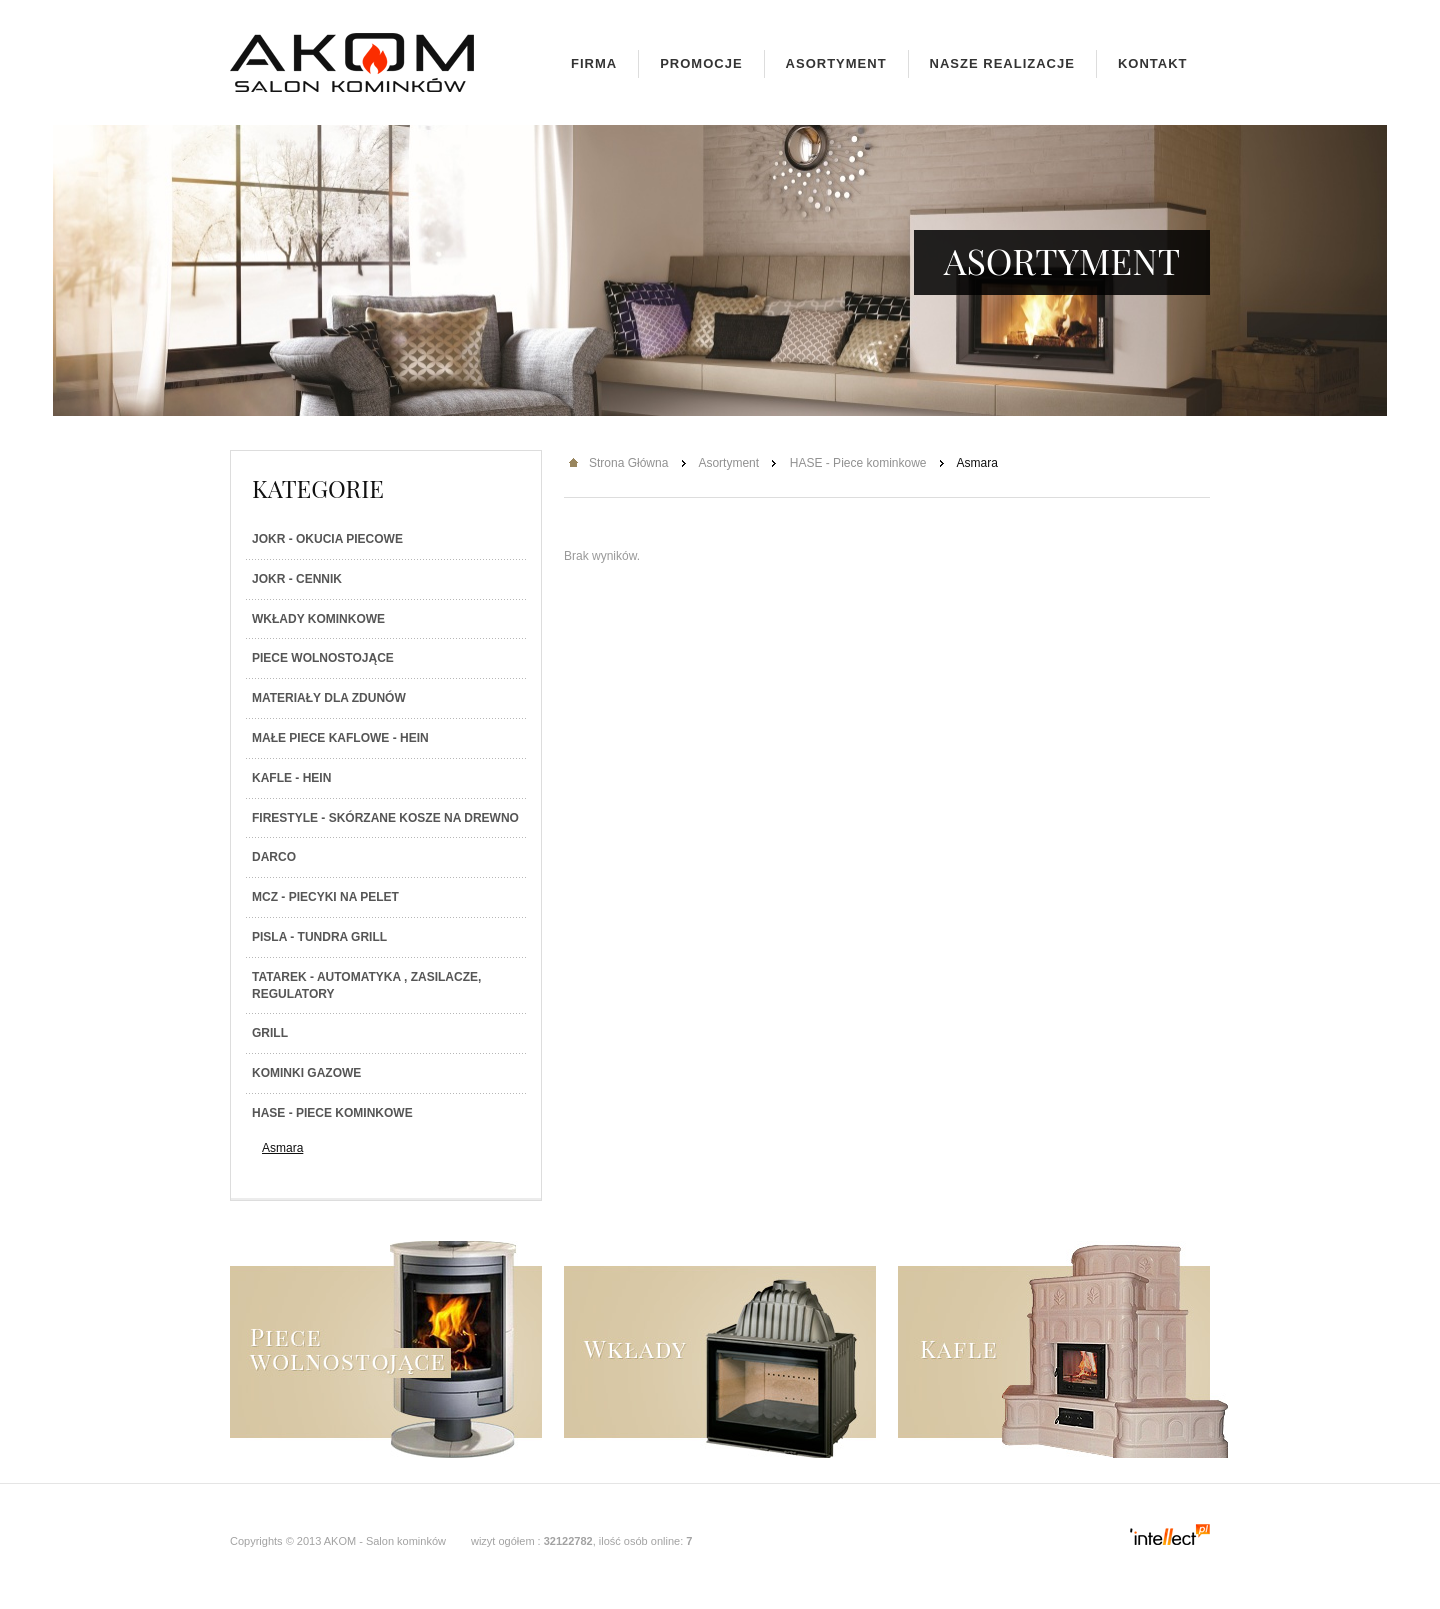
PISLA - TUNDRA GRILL (319, 937)
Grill (270, 1033)
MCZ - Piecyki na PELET (325, 897)
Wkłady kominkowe (318, 619)
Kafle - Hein (291, 778)
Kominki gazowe (306, 1073)
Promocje (701, 63)
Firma (594, 63)
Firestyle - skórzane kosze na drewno (385, 818)
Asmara (282, 1148)
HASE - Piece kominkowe (332, 1113)
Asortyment (836, 63)
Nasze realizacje (1002, 63)
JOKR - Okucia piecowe (327, 539)
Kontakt (1153, 63)
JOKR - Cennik (297, 579)
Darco (274, 857)
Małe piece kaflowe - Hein (340, 738)
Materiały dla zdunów (329, 698)
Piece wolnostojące (323, 658)
